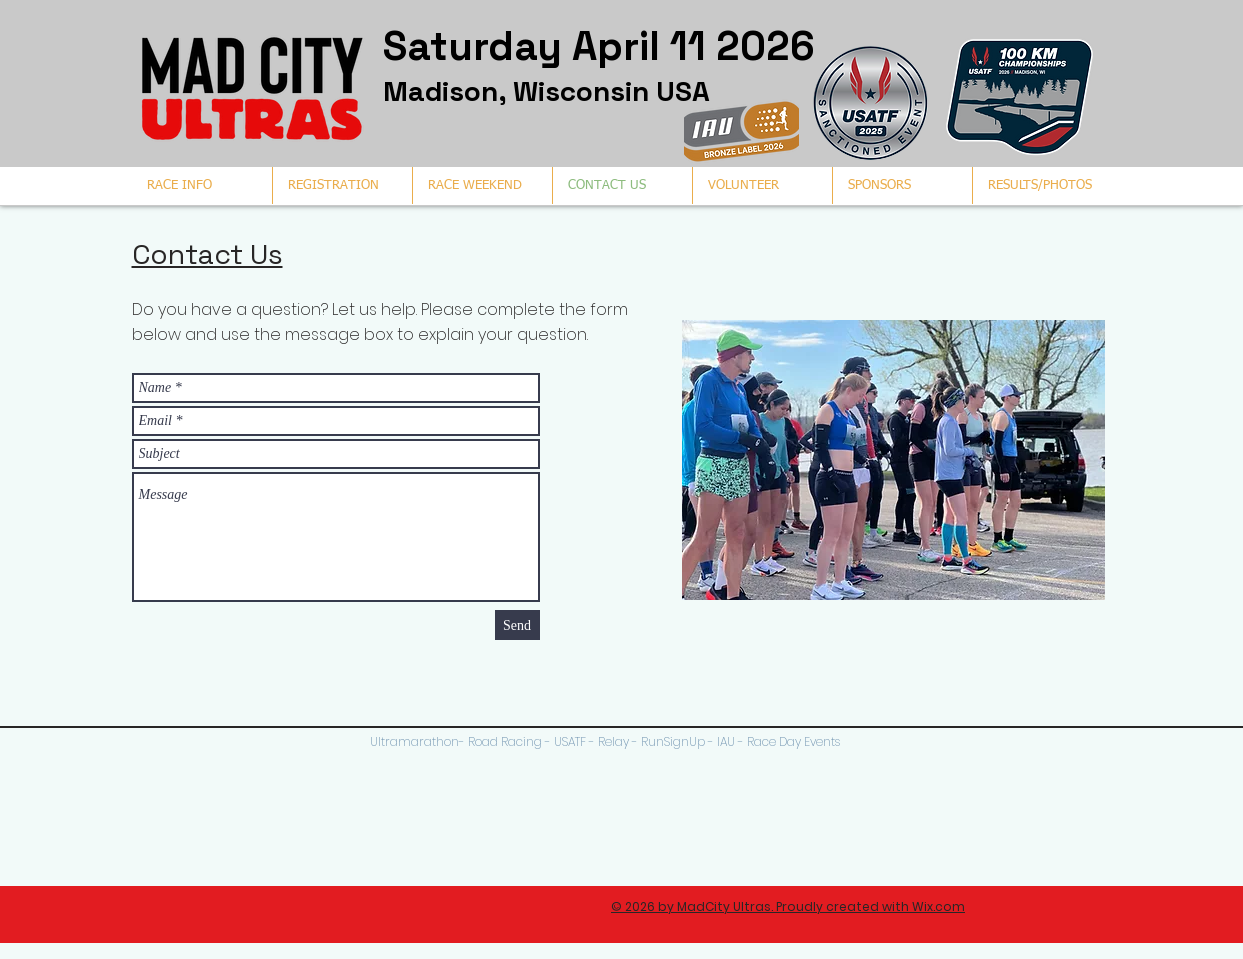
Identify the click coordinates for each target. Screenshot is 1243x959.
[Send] (517, 625)
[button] (1042, 185)
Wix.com (938, 906)
